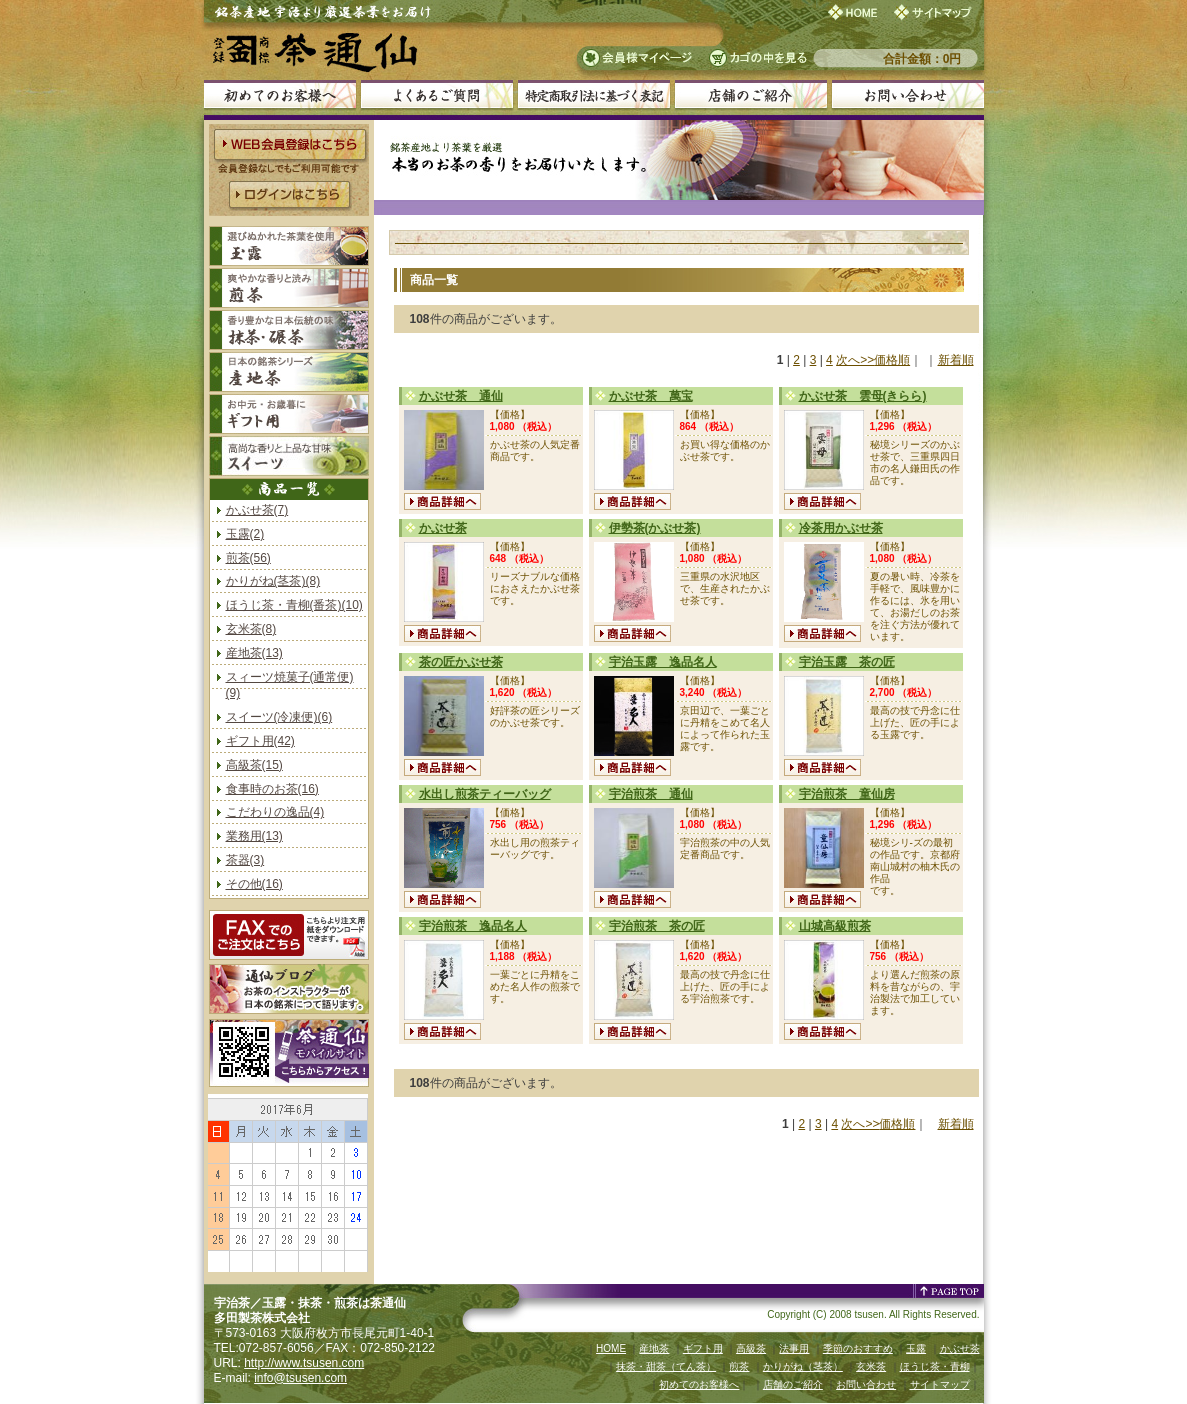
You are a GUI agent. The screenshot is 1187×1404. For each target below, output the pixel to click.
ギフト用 (703, 1348)
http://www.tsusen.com (304, 1363)
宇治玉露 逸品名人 (663, 662)
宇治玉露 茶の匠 (847, 662)
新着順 (956, 360)
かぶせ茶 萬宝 (651, 396)
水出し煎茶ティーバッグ (485, 794)
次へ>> (855, 360)
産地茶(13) (254, 653)
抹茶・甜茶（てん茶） (666, 1366)
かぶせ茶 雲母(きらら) (863, 396)
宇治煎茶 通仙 (651, 794)
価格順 (892, 360)
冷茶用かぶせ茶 (841, 528)
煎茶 (739, 1366)
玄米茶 (871, 1366)
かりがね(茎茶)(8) (273, 581)
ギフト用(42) (260, 741)
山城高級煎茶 (835, 926)
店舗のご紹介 (793, 1384)
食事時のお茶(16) (272, 789)
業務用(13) (254, 836)
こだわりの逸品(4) (275, 812)
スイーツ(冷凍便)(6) (279, 717)
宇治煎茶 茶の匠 (657, 926)
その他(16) (254, 884)
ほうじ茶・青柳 (935, 1366)
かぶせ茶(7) (257, 510)
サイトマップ (940, 1384)
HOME (611, 1348)
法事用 (794, 1348)
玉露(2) (245, 534)
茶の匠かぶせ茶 (461, 662)
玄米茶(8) (251, 629)
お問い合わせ (866, 1384)
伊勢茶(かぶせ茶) (655, 528)
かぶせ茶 (443, 528)
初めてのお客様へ (699, 1384)
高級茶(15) (254, 765)
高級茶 (751, 1348)
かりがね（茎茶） (803, 1366)
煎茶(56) (248, 558)
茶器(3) (245, 860)
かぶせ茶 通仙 (461, 396)
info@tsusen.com (300, 1378)
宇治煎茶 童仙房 (847, 794)
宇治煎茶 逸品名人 (473, 926)
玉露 (916, 1348)
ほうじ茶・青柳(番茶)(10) (294, 605)
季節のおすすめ (858, 1348)
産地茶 (654, 1348)
